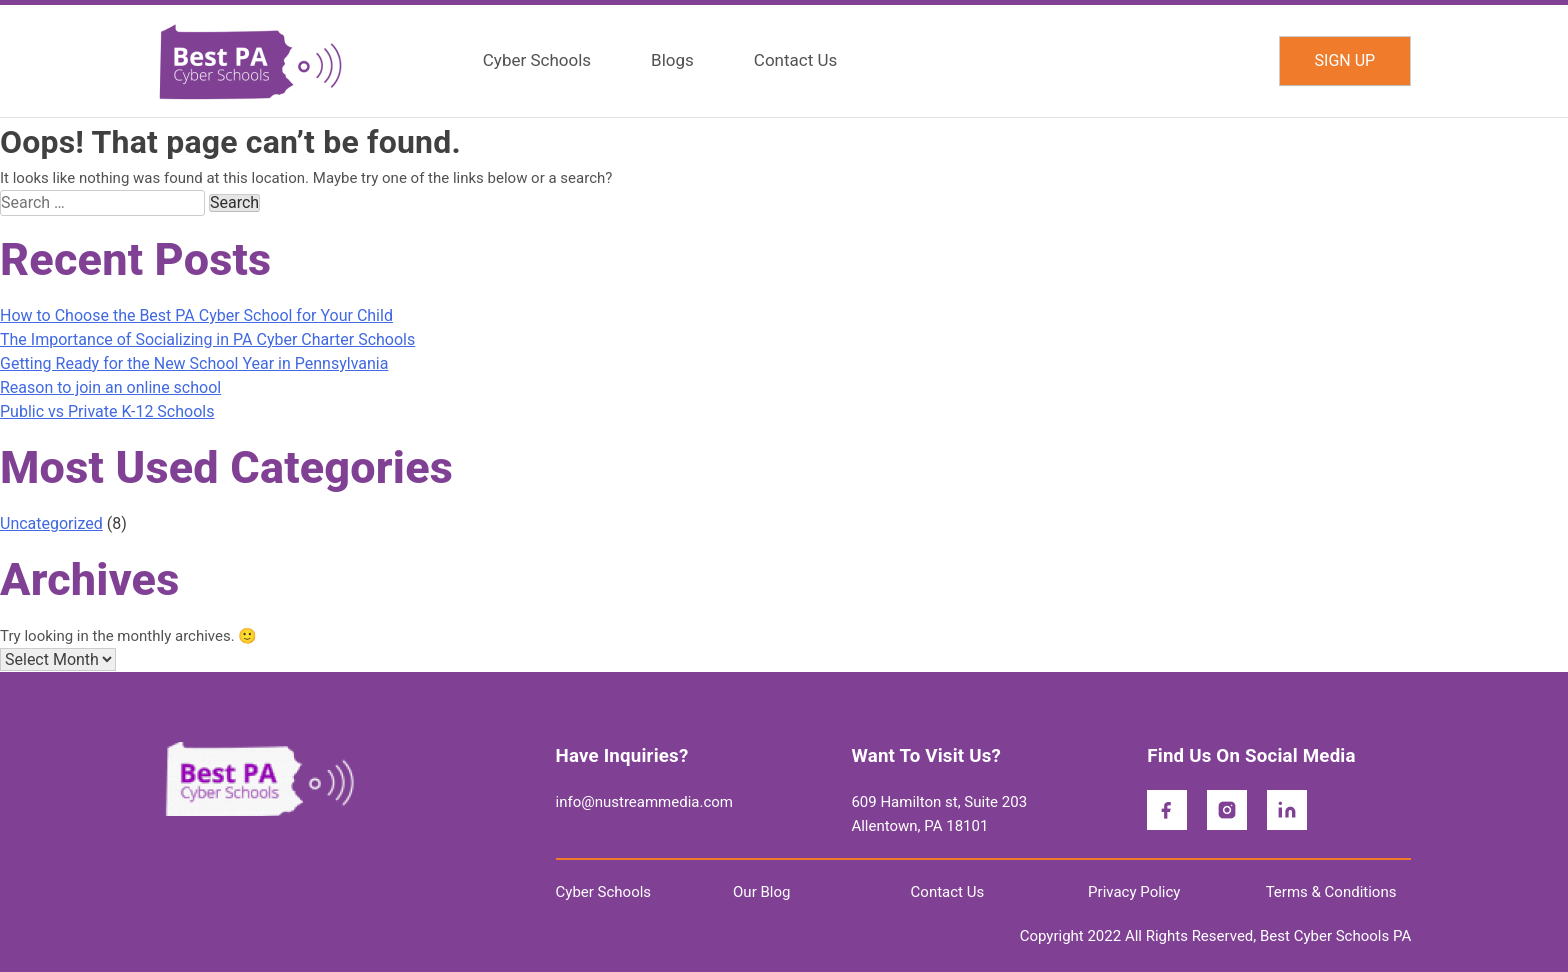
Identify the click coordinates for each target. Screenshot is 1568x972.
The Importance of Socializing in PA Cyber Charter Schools (207, 339)
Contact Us (948, 892)
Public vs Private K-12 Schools (107, 411)
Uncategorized (51, 523)
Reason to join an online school (110, 387)
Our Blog (761, 892)
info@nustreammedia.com (644, 802)
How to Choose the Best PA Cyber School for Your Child (196, 315)
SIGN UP (1345, 60)
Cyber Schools (604, 892)
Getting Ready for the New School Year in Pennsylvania (194, 363)
